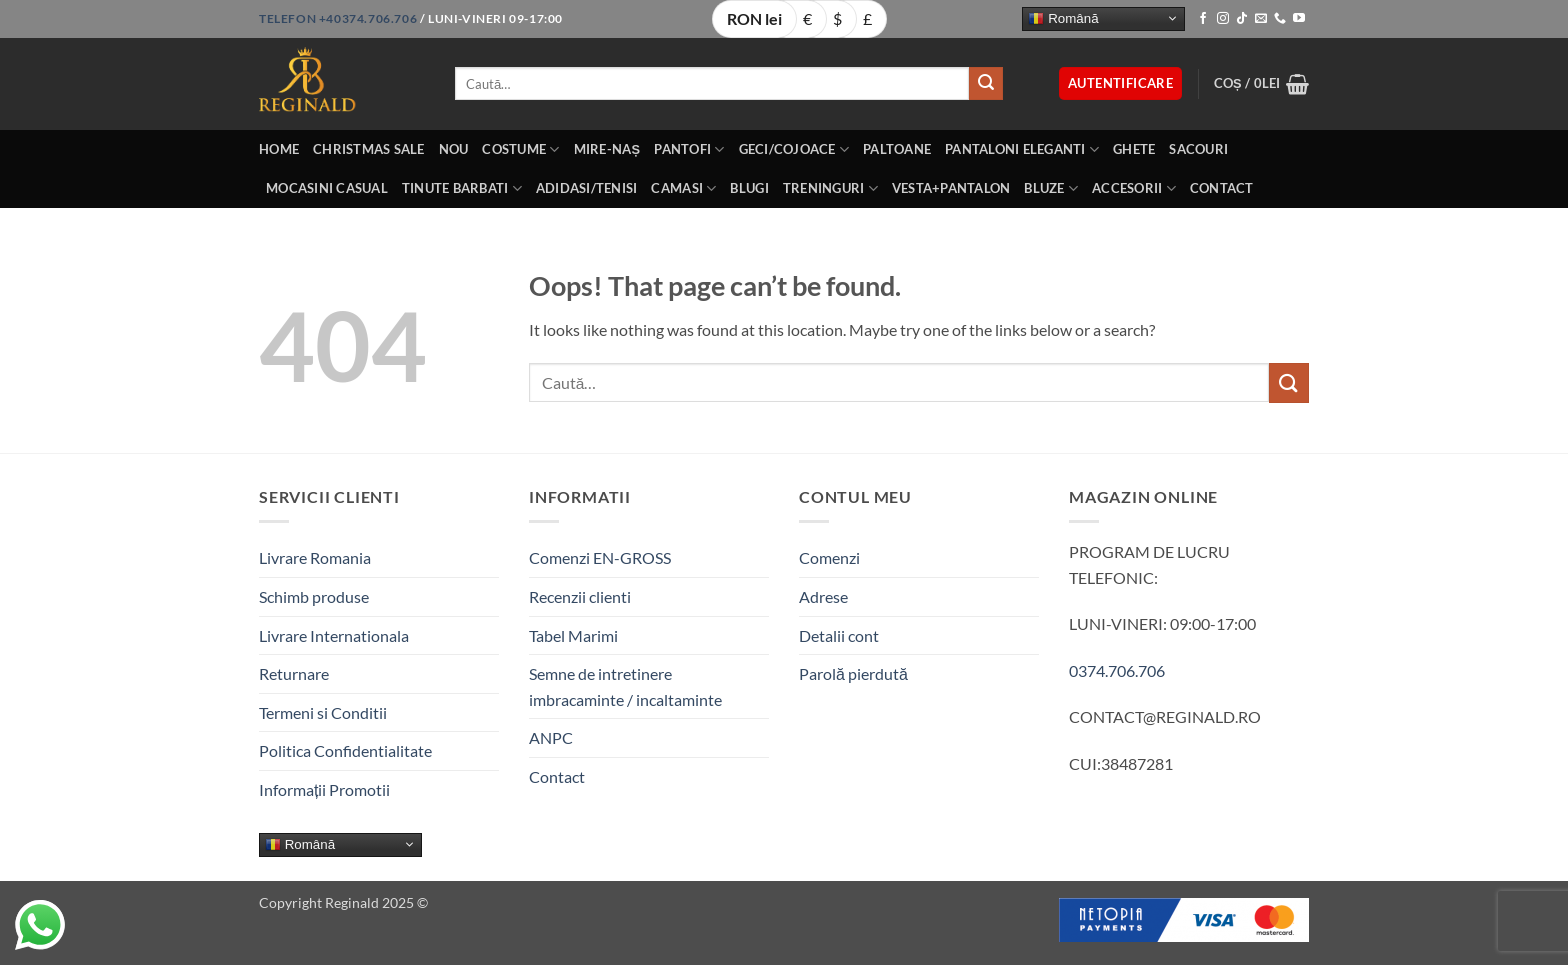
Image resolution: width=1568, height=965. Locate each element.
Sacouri (1198, 149)
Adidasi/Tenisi (587, 188)
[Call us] (1280, 19)
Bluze (1051, 188)
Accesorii (1134, 188)
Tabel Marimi (573, 635)
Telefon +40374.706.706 (338, 18)
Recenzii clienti (580, 596)
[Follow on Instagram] (1223, 19)
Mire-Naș (607, 149)
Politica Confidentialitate (345, 750)
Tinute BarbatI (462, 188)
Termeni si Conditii (323, 712)
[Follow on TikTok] (1242, 19)
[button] (1120, 83)
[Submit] (986, 84)
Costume (520, 149)
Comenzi (829, 557)
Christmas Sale (369, 149)
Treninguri (830, 188)
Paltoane (897, 149)
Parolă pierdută (853, 673)
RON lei (754, 18)
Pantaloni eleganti (1022, 149)
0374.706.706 (1117, 670)
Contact (1222, 188)
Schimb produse (314, 596)
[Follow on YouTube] (1299, 19)
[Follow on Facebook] (1203, 19)
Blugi (749, 188)
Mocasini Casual (327, 188)
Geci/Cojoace (794, 149)
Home (279, 149)
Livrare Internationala (334, 635)
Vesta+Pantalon (951, 188)
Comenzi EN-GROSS (600, 557)
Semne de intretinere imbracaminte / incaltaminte (625, 686)
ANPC (551, 737)
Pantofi (689, 149)
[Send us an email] (1261, 19)
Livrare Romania (315, 557)
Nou (454, 149)
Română (1063, 18)
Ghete (1134, 149)
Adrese (823, 596)
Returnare (294, 673)
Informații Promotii (324, 789)
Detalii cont (839, 635)
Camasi (683, 188)
